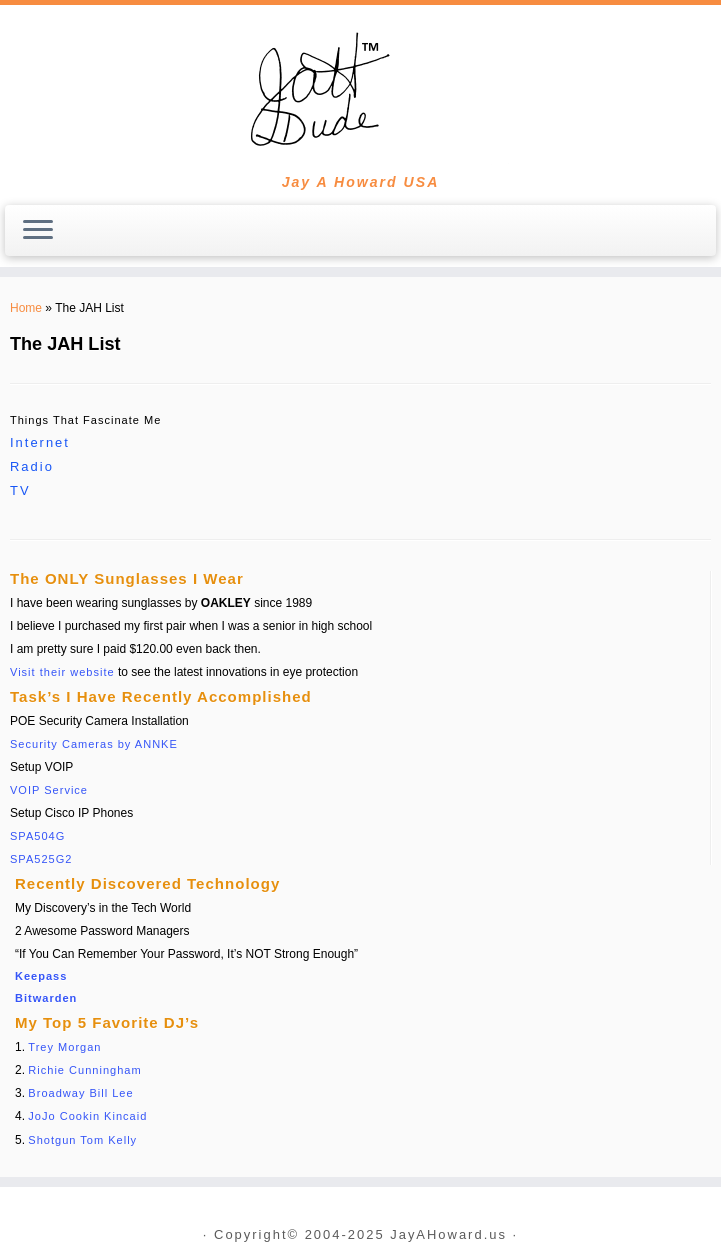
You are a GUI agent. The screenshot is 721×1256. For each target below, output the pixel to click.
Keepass (41, 976)
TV (20, 490)
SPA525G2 (41, 859)
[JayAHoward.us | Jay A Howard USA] (360, 90)
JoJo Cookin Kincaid (87, 1116)
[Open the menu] (38, 231)
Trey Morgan (64, 1047)
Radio (32, 466)
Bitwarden (46, 998)
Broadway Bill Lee (80, 1093)
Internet (40, 442)
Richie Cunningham (84, 1070)
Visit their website (62, 672)
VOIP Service (49, 790)
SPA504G (37, 836)
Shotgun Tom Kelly (82, 1140)
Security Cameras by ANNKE (94, 744)
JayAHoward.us (448, 1235)
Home (26, 308)
